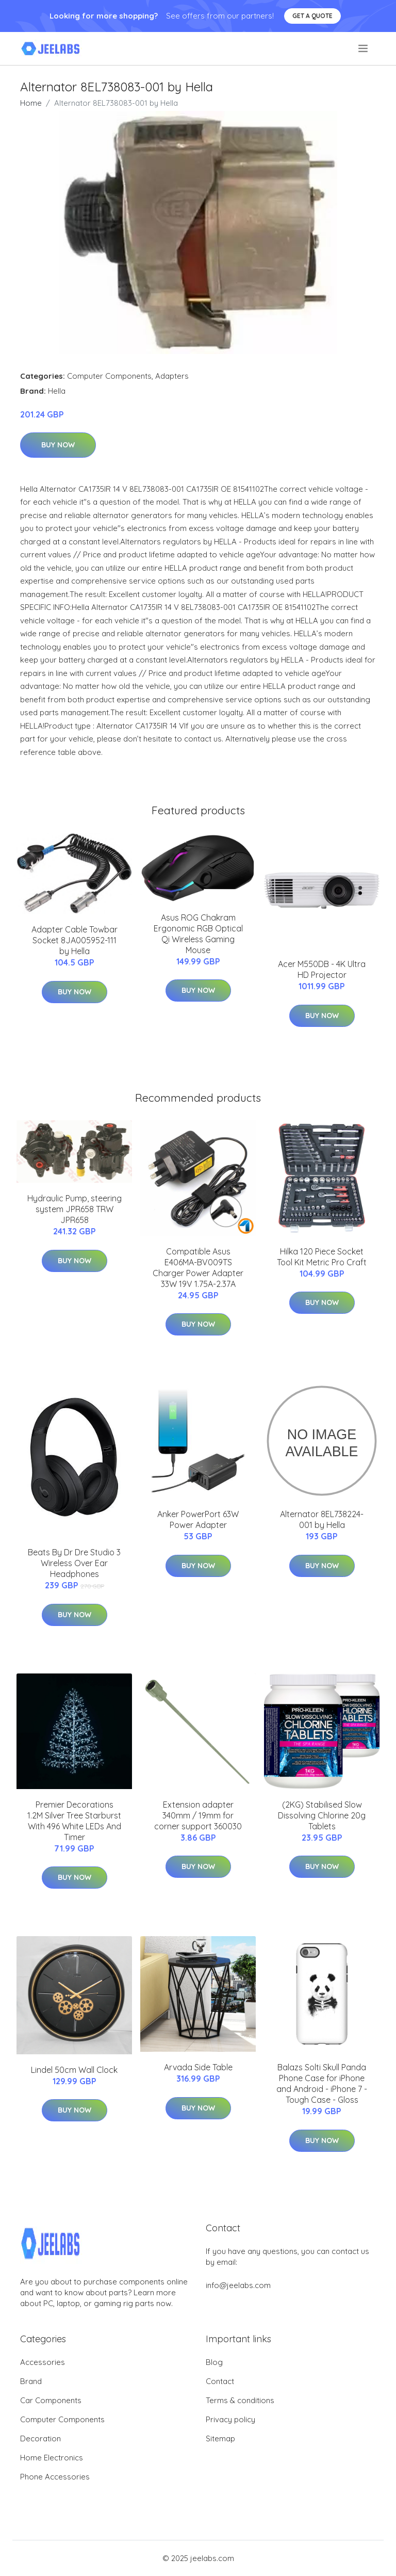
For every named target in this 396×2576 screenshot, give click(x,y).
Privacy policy (230, 2419)
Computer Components (109, 376)
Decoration (40, 2438)
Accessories (42, 2362)
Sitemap (220, 2438)
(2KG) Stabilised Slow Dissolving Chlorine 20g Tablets (322, 1815)
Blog (214, 2362)
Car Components (50, 2400)
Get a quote (312, 16)
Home (31, 103)
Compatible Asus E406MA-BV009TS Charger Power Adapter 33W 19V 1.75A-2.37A (198, 1267)
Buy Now (58, 444)
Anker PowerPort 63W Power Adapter (198, 1519)
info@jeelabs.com (238, 2285)
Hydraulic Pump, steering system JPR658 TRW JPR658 (74, 1209)
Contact (220, 2381)
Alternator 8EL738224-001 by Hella (322, 1519)
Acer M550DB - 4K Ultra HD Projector (322, 969)
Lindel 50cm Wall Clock (74, 2070)
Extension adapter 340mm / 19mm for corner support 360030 (198, 1815)
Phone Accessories (55, 2477)
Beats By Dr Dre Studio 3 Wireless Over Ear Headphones (74, 1563)
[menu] (364, 48)
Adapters (172, 376)
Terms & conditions (240, 2400)
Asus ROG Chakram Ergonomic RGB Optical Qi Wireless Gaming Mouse (198, 933)
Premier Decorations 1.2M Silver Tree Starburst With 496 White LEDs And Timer (74, 1820)
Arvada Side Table (198, 2067)
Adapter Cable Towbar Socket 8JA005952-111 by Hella (74, 940)
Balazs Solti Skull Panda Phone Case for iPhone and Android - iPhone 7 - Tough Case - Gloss (321, 2083)
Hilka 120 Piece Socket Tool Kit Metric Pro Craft (322, 1256)
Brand (31, 2381)
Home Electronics (51, 2457)
